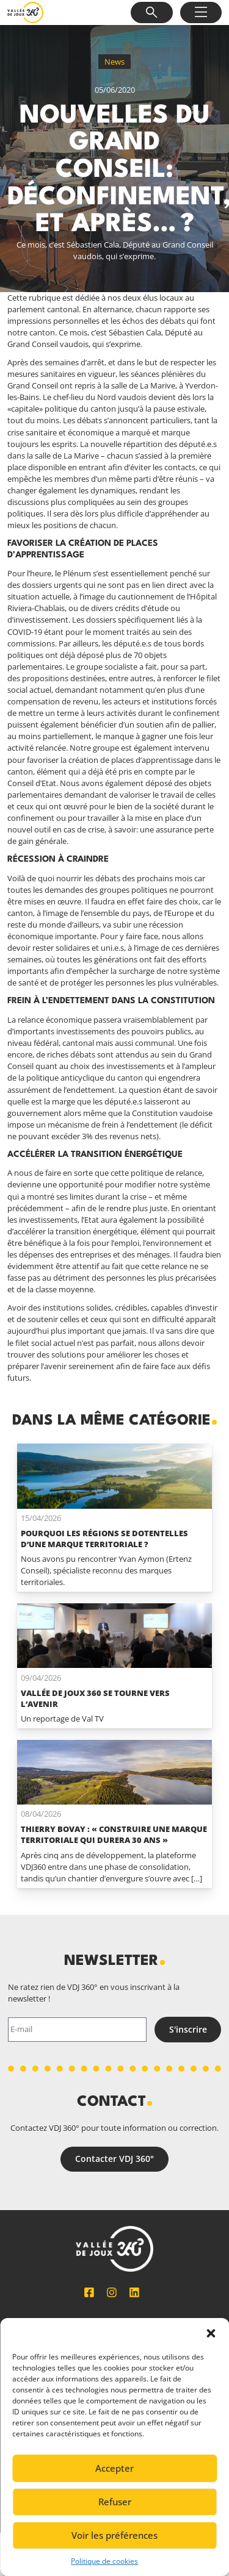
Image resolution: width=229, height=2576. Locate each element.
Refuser (114, 2502)
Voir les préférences (114, 2535)
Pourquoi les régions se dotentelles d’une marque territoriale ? (104, 1539)
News (114, 61)
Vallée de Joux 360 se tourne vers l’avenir (95, 1698)
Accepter (114, 2468)
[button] (211, 2333)
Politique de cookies (104, 2561)
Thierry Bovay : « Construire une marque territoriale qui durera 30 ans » (114, 1834)
